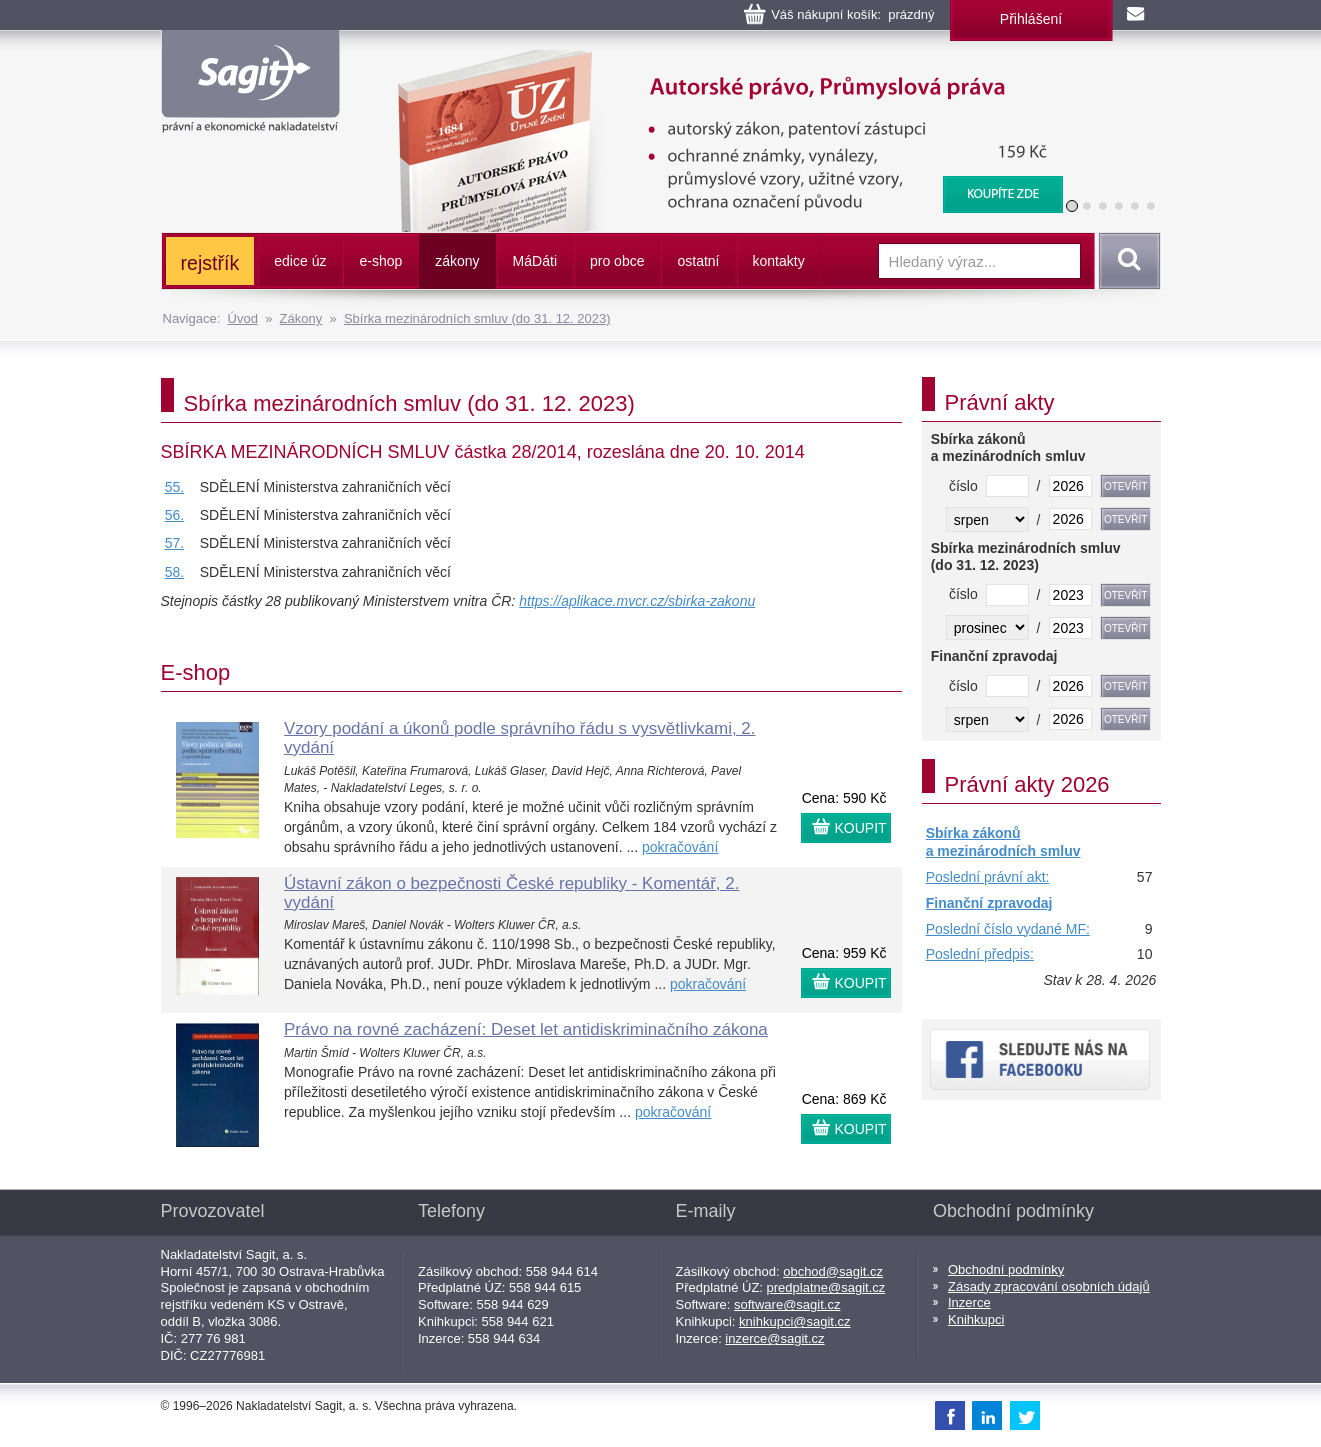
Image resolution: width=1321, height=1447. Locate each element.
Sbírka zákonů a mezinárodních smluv (1003, 842)
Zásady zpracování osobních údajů (1049, 1286)
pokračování (680, 847)
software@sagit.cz (787, 1304)
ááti (535, 261)
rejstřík (210, 263)
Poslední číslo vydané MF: (1008, 929)
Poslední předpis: (980, 954)
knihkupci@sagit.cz (794, 1321)
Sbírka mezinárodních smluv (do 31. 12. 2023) (477, 318)
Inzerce (969, 1302)
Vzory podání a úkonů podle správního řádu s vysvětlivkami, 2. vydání (520, 738)
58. (174, 572)
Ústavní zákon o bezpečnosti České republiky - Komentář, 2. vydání (511, 893)
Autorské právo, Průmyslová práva (717, 60)
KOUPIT (861, 828)
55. (174, 487)
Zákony (301, 318)
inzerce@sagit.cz (774, 1338)
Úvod (243, 318)
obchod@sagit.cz (833, 1271)
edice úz (300, 261)
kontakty (779, 261)
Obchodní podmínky (1006, 1269)
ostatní (698, 261)
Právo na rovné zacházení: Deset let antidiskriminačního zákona (526, 1029)
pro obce (617, 261)
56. (174, 515)
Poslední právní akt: (988, 877)
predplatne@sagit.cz (826, 1287)
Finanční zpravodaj (989, 903)
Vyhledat (1126, 261)
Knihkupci (976, 1319)
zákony (457, 261)
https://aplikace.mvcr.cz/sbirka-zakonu (637, 601)
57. (174, 543)
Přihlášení (1031, 19)
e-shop (380, 261)
